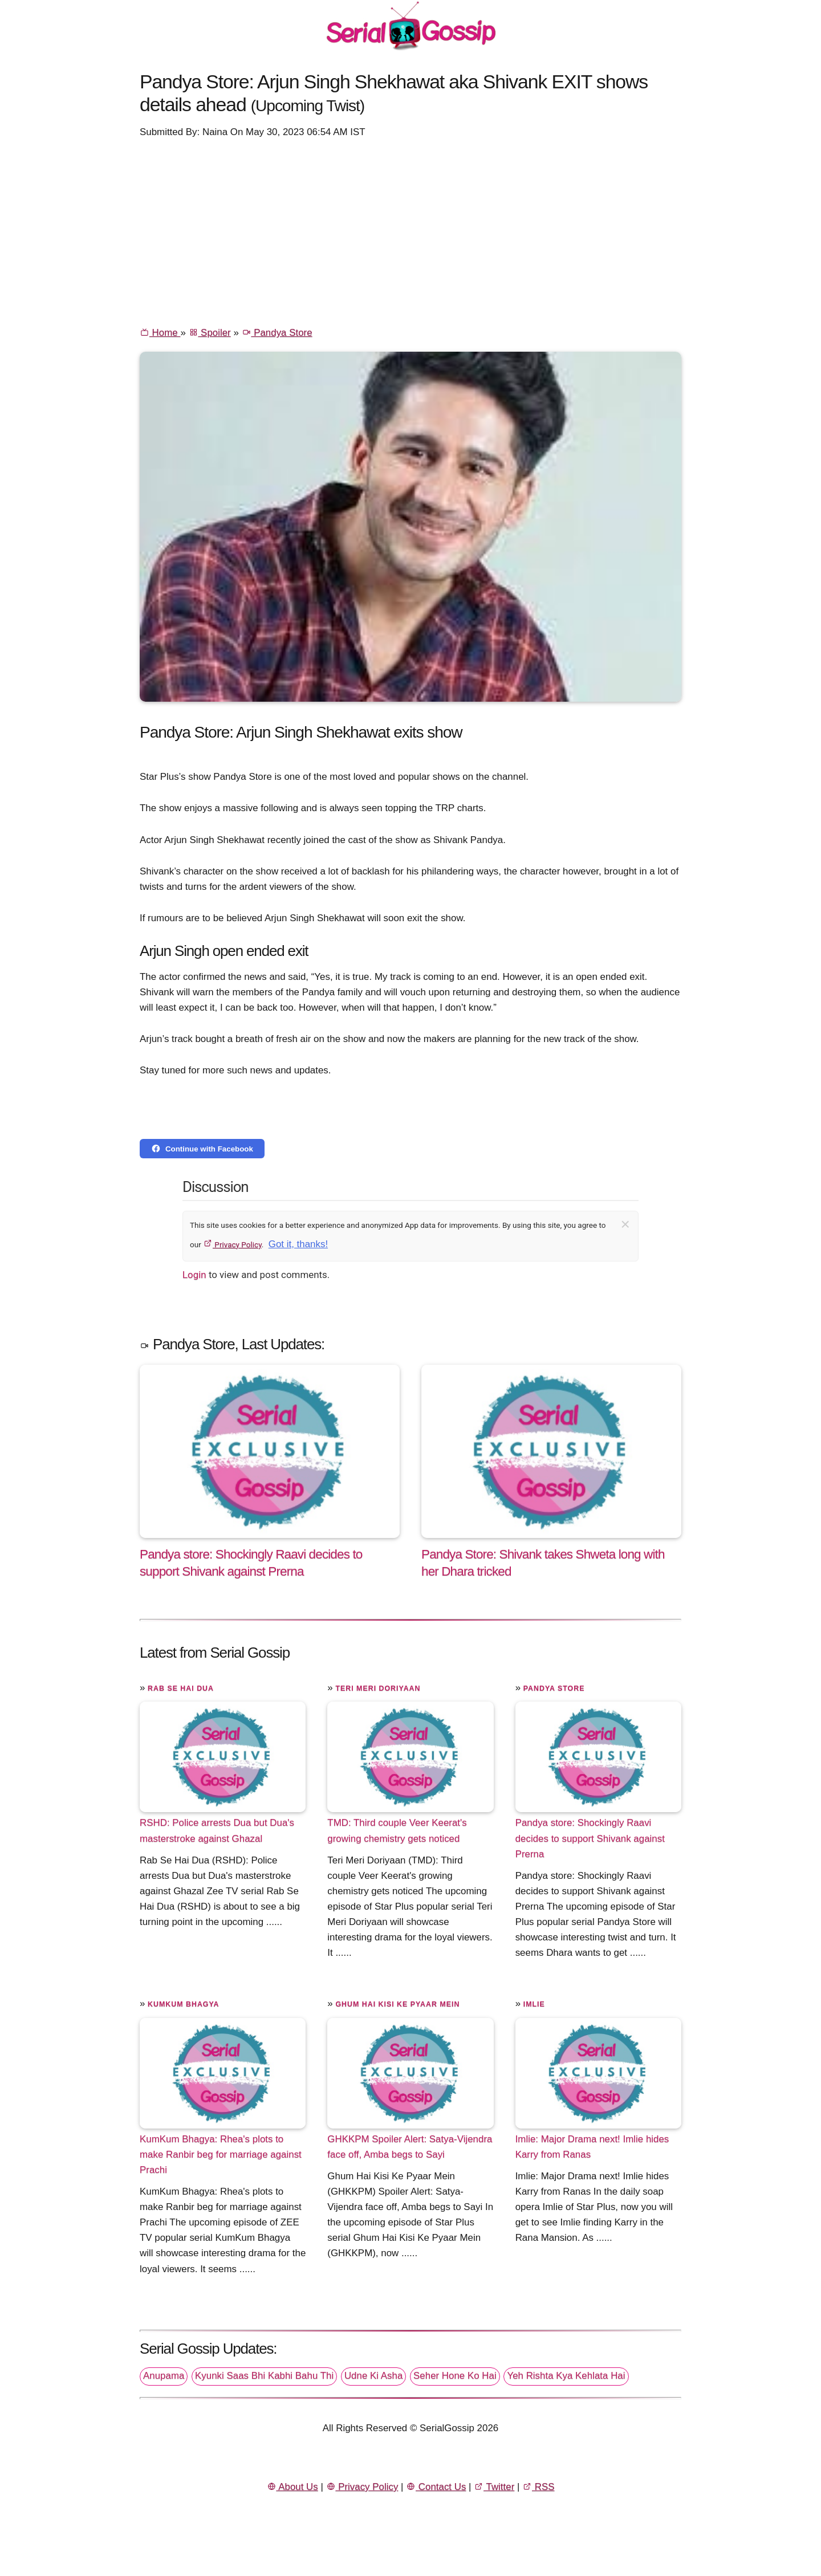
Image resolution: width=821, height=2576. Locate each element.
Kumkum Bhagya (183, 2004)
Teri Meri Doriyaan (377, 1688)
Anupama (163, 2375)
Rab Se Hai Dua (181, 1688)
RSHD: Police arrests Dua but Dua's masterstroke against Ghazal (217, 1830)
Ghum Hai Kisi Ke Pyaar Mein (397, 2004)
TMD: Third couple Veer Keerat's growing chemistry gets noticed (396, 1830)
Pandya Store (277, 332)
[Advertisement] (410, 231)
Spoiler (210, 332)
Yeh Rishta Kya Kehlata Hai (566, 2375)
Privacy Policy (232, 1244)
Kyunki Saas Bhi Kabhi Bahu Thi (264, 2375)
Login (194, 1274)
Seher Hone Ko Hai (455, 2375)
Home (160, 332)
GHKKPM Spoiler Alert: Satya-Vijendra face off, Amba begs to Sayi (409, 2147)
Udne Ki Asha (373, 2375)
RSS (538, 2486)
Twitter (494, 2486)
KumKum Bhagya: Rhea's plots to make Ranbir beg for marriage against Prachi (221, 2154)
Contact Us (436, 2486)
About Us (292, 2486)
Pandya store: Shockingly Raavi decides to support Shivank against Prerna (590, 1838)
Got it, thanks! (298, 1244)
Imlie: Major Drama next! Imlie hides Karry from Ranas (592, 2147)
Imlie (534, 2004)
